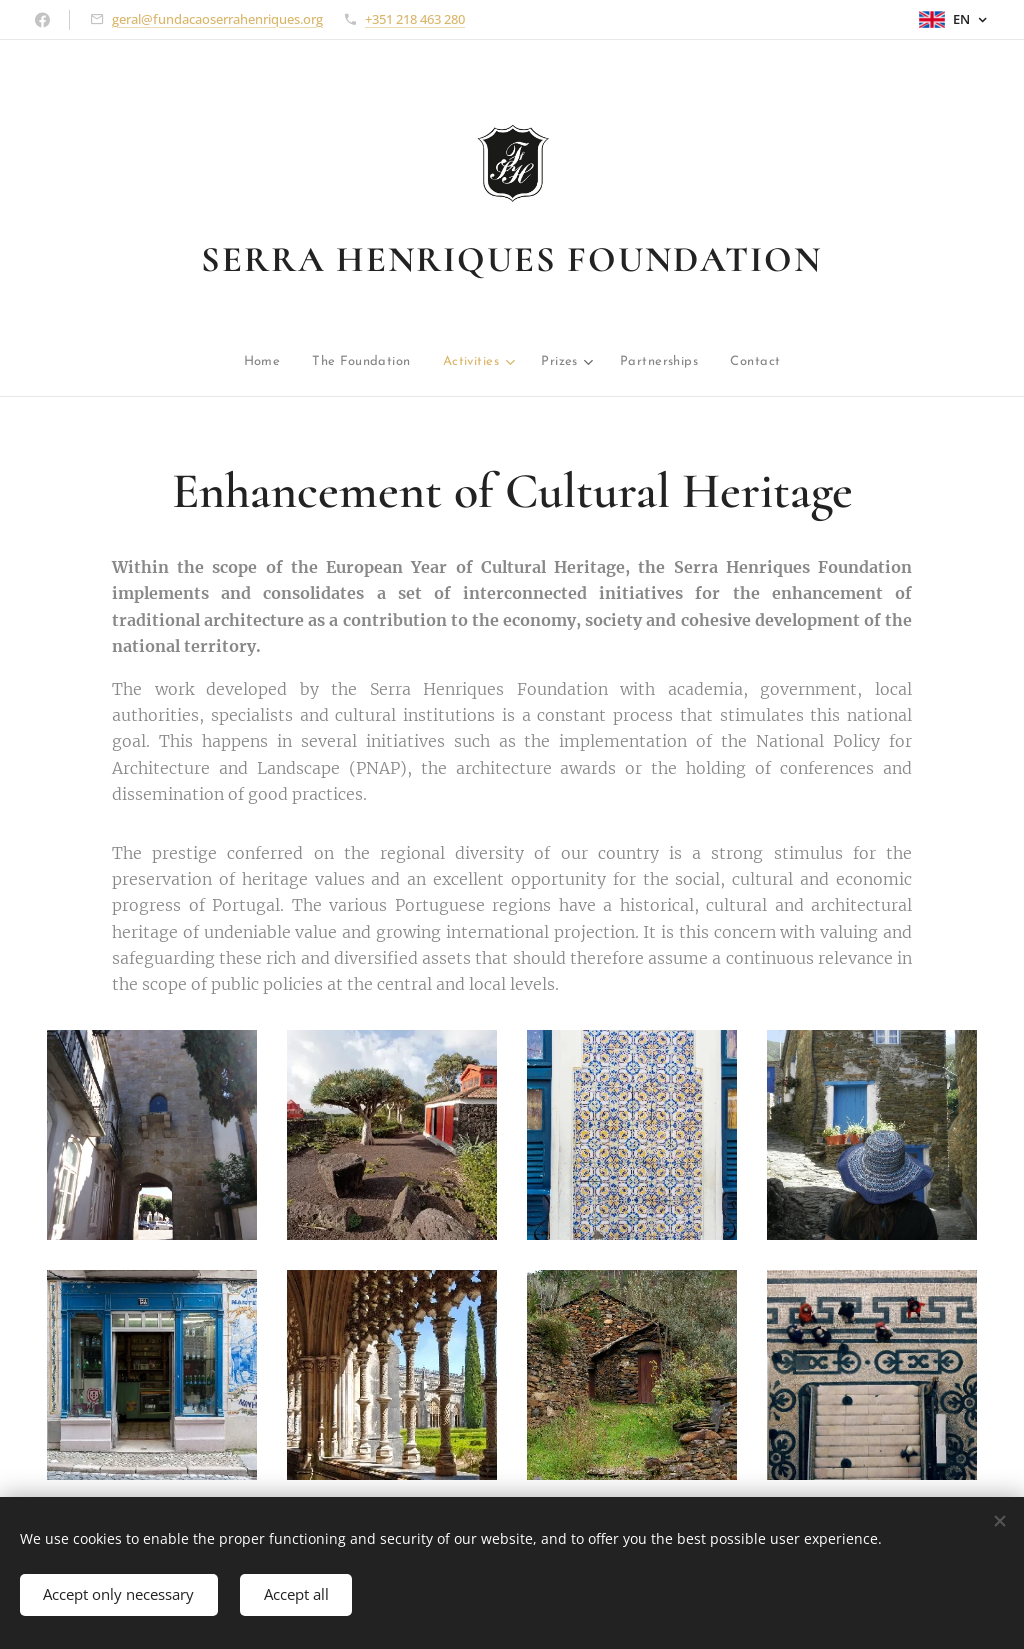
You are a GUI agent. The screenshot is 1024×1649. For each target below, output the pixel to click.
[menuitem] (183, 362)
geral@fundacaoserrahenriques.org (217, 19)
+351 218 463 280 (415, 19)
